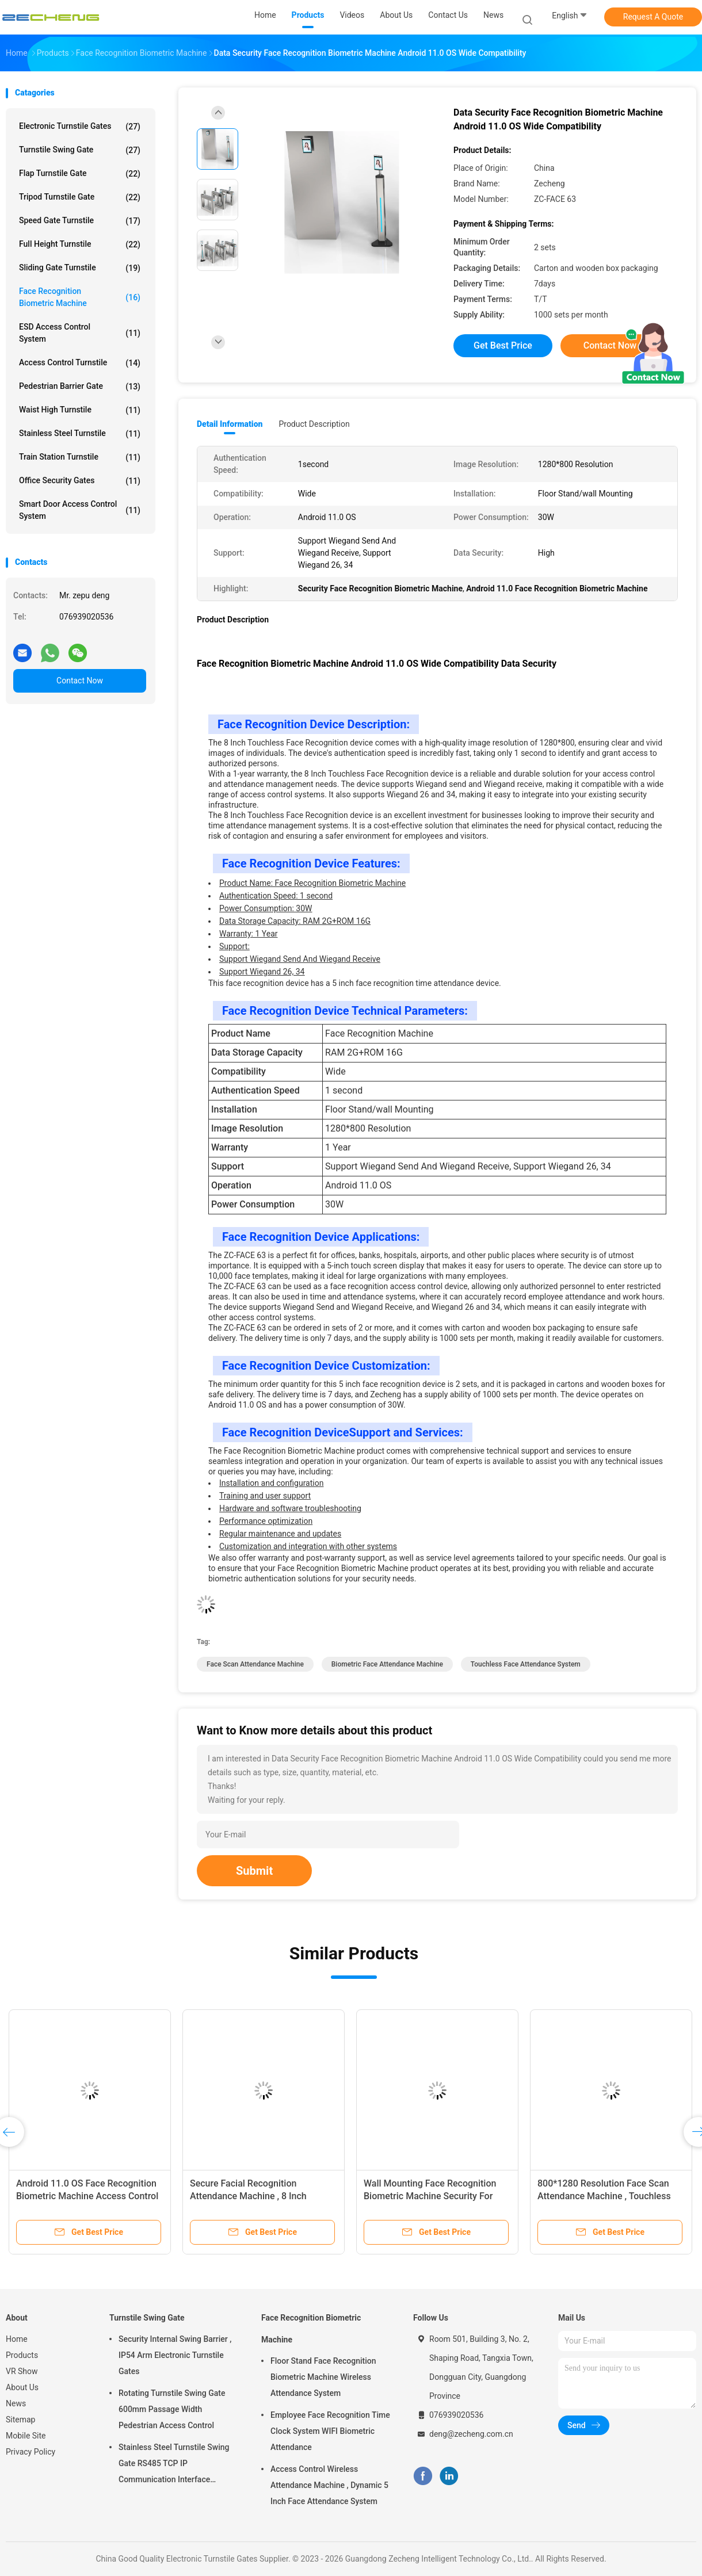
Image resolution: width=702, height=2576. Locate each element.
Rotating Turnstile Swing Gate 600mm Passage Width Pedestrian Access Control (172, 2409)
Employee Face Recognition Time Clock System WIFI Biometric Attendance (330, 2431)
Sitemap (20, 2419)
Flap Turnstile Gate (79, 173)
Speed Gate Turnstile (79, 221)
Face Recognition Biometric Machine (79, 297)
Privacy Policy (30, 2451)
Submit (254, 1871)
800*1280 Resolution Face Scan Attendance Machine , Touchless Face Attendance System (604, 2196)
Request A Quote (653, 16)
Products (22, 2355)
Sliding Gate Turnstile (79, 268)
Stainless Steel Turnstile (79, 433)
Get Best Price (503, 345)
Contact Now (79, 680)
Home (17, 2339)
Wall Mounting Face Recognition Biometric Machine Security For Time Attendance (430, 2196)
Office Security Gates (79, 481)
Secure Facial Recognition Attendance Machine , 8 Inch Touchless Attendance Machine (254, 2196)
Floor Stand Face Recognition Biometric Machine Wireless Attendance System (323, 2377)
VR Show (22, 2371)
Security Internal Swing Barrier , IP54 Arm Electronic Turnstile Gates (175, 2355)
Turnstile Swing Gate (79, 150)
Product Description (313, 424)
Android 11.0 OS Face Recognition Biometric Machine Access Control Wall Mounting (87, 2196)
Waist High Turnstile (79, 410)
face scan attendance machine (255, 1664)
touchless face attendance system (526, 1664)
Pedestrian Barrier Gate (79, 386)
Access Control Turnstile (79, 363)
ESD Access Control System (79, 332)
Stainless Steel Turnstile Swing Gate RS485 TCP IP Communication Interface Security (174, 2465)
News (16, 2403)
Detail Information (229, 424)
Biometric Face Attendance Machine (387, 1664)
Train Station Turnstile (79, 457)
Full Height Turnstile (79, 244)
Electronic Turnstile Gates (79, 126)
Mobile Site (26, 2435)
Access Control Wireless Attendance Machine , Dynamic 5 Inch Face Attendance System (329, 2485)
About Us (22, 2387)
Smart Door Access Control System (79, 510)
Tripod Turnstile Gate (79, 197)
